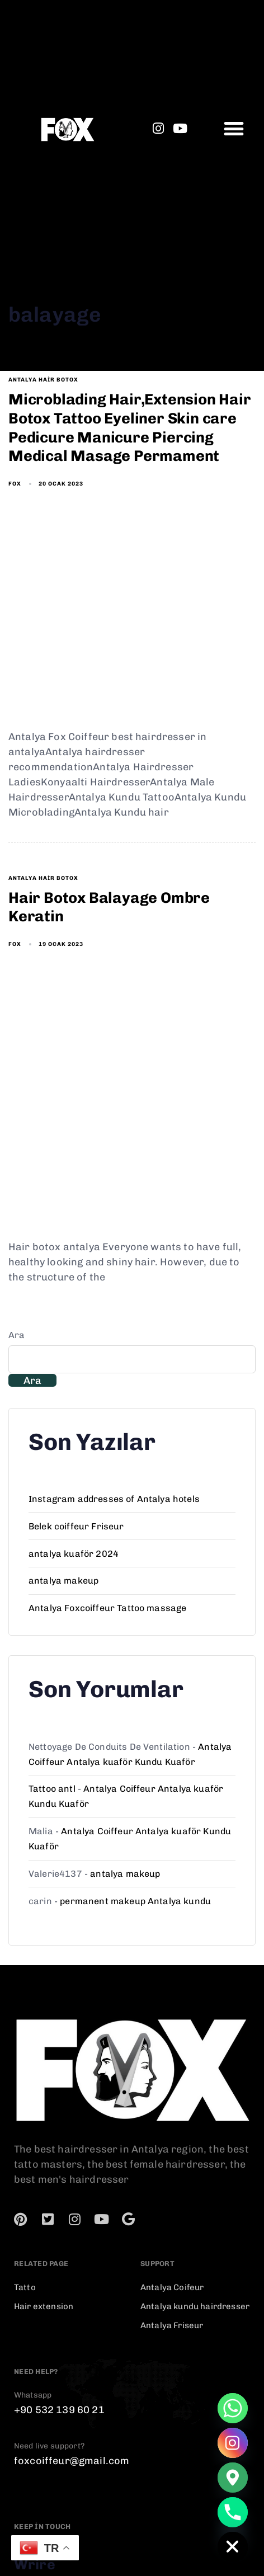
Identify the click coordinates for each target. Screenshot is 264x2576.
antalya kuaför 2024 (74, 1553)
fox (14, 484)
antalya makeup (63, 1580)
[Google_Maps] (233, 2477)
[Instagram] (233, 2443)
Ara (16, 1335)
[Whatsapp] (233, 2408)
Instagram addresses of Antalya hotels (114, 1499)
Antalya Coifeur (172, 2287)
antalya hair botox (43, 379)
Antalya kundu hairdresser (194, 2306)
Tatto (25, 2287)
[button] (233, 128)
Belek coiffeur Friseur (76, 1526)
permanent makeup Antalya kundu (135, 1901)
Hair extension (43, 2306)
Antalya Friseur (171, 2325)
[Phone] (233, 2512)
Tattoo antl (52, 1788)
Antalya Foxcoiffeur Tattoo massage (107, 1608)
